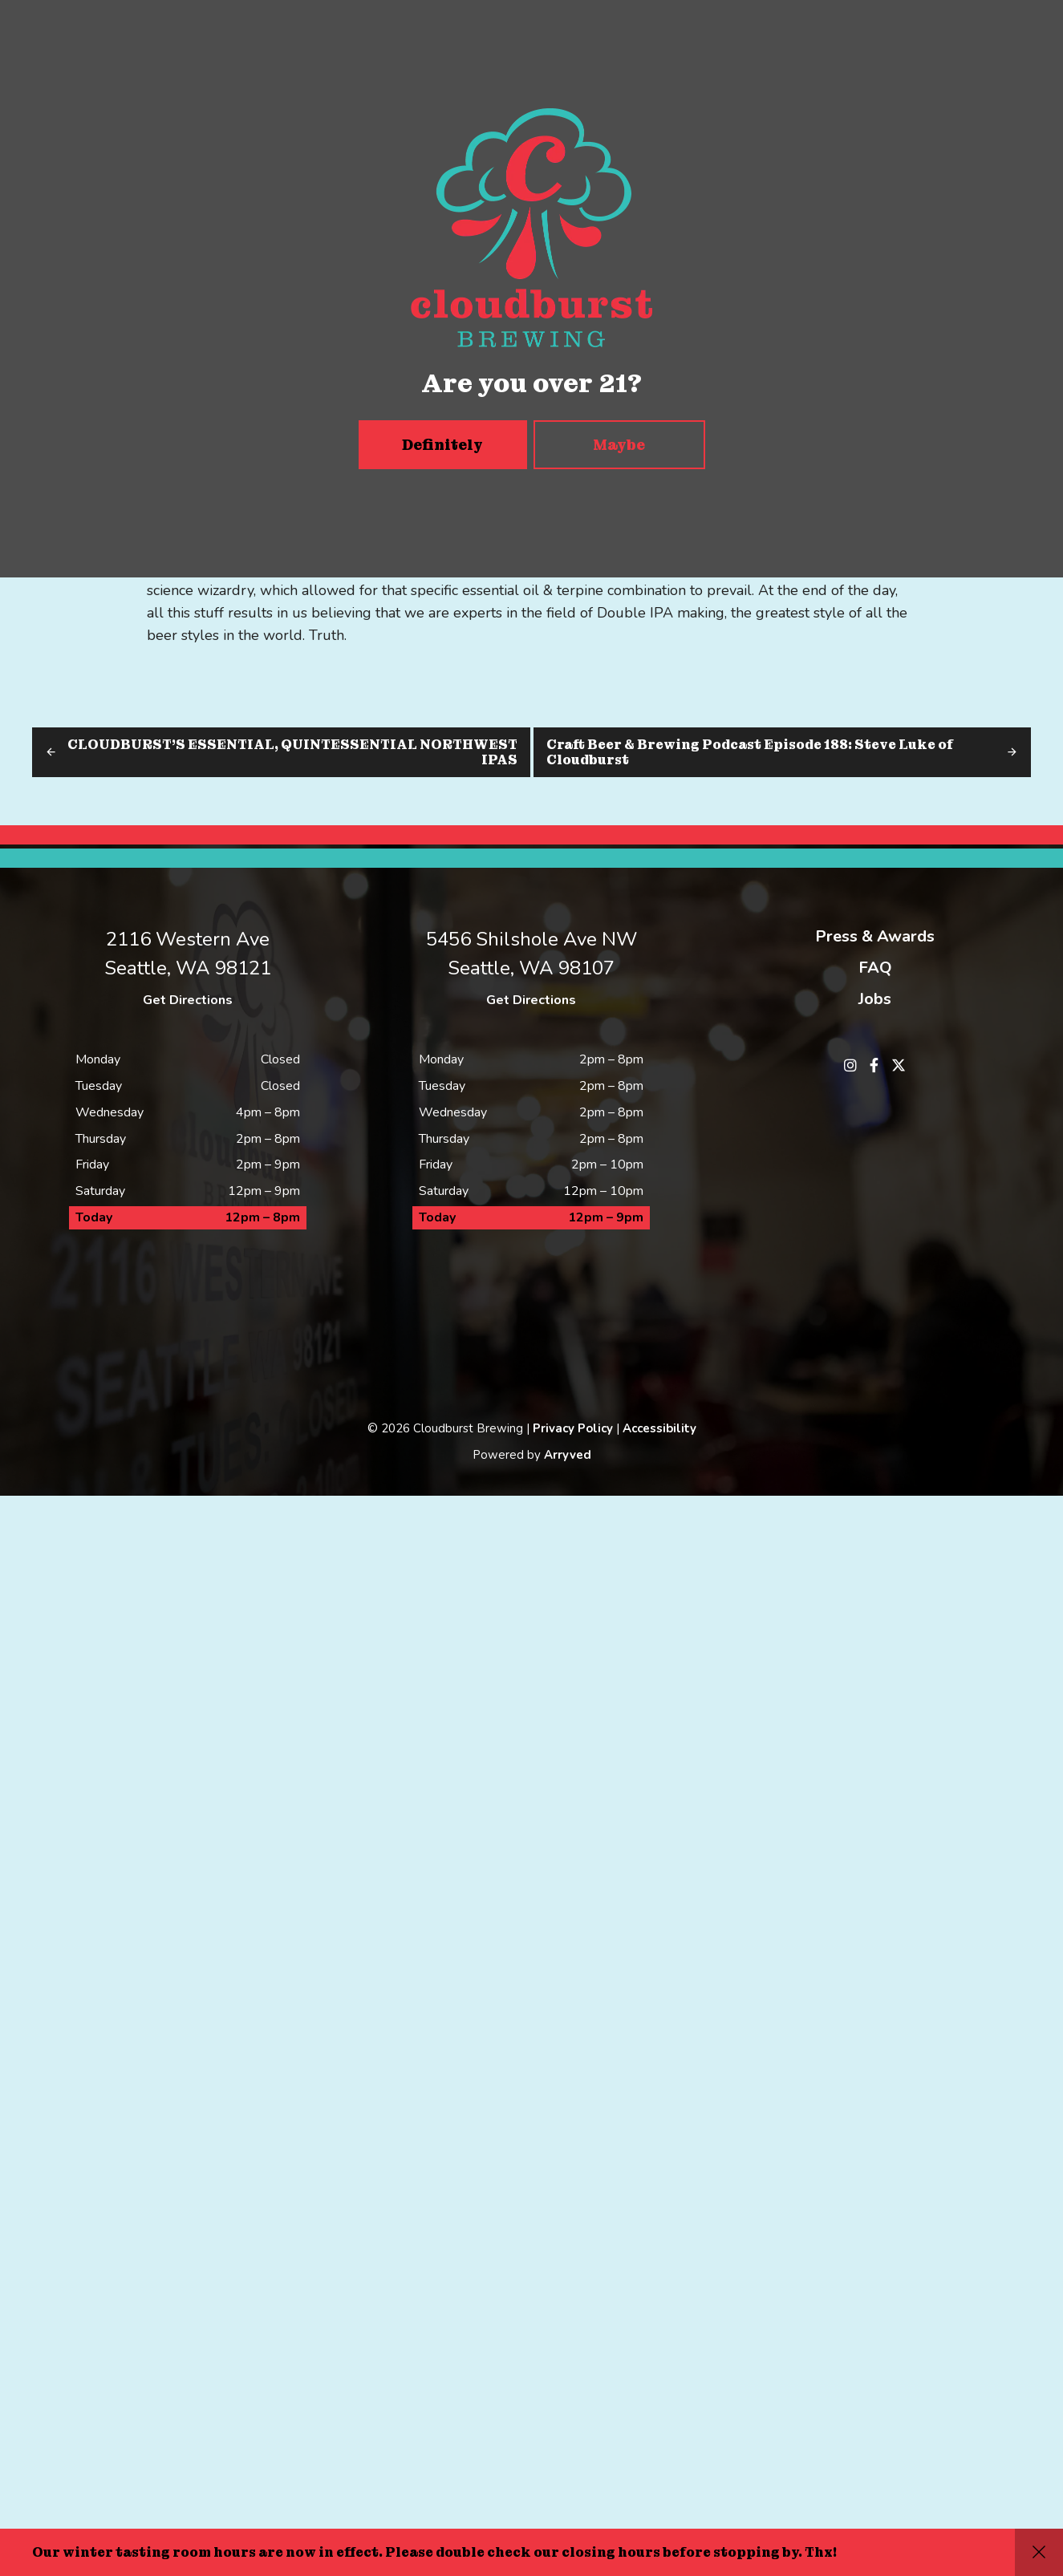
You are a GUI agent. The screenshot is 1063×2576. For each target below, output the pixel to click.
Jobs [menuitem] (874, 999)
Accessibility (659, 2509)
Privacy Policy (573, 2509)
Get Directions (188, 1000)
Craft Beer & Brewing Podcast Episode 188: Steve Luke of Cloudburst (749, 752)
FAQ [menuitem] (875, 967)
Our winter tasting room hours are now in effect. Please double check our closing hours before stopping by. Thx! (434, 2552)
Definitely (442, 444)
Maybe (619, 444)
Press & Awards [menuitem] (875, 936)
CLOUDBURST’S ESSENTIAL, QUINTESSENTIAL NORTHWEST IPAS (292, 752)
